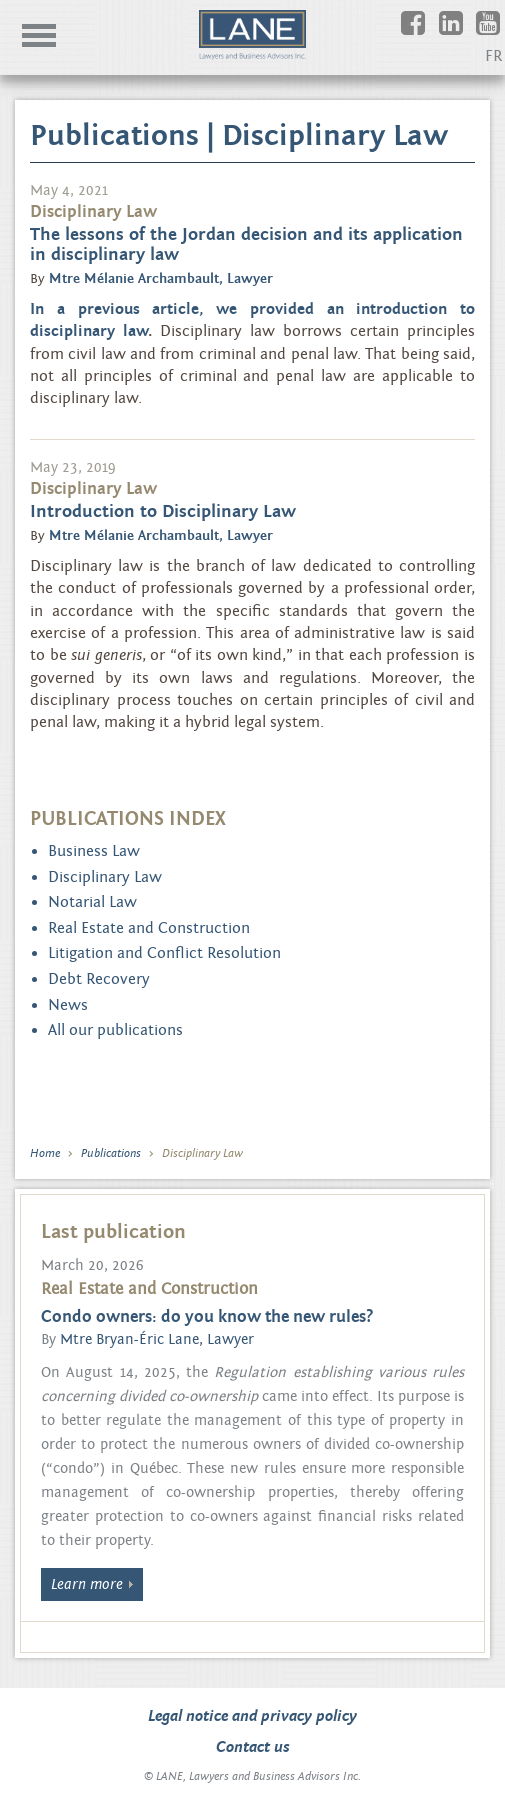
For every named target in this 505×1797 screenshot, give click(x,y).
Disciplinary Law (105, 877)
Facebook (427, 32)
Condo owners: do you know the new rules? (207, 1317)
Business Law (94, 851)
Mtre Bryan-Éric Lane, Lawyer (157, 1339)
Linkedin (465, 32)
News (68, 1005)
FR (493, 56)
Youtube (502, 32)
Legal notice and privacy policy (252, 1716)
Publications (111, 1153)
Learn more (87, 1584)
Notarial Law (92, 902)
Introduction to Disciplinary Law (163, 511)
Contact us (252, 1747)
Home (45, 1153)
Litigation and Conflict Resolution (164, 953)
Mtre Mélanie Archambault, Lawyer (161, 279)
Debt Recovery (99, 979)
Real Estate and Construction (149, 928)
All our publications (115, 1030)
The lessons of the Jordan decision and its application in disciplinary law (246, 244)
